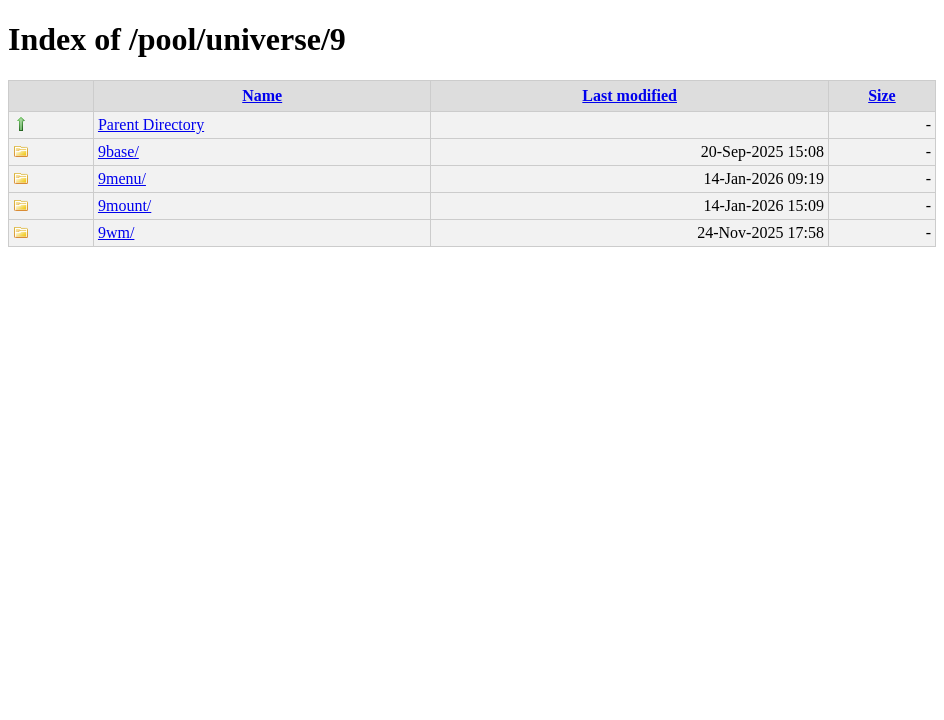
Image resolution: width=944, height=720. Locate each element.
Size (882, 95)
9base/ (118, 151)
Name (262, 95)
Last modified (629, 95)
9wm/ (116, 232)
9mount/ (124, 205)
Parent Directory (151, 124)
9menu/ (122, 178)
